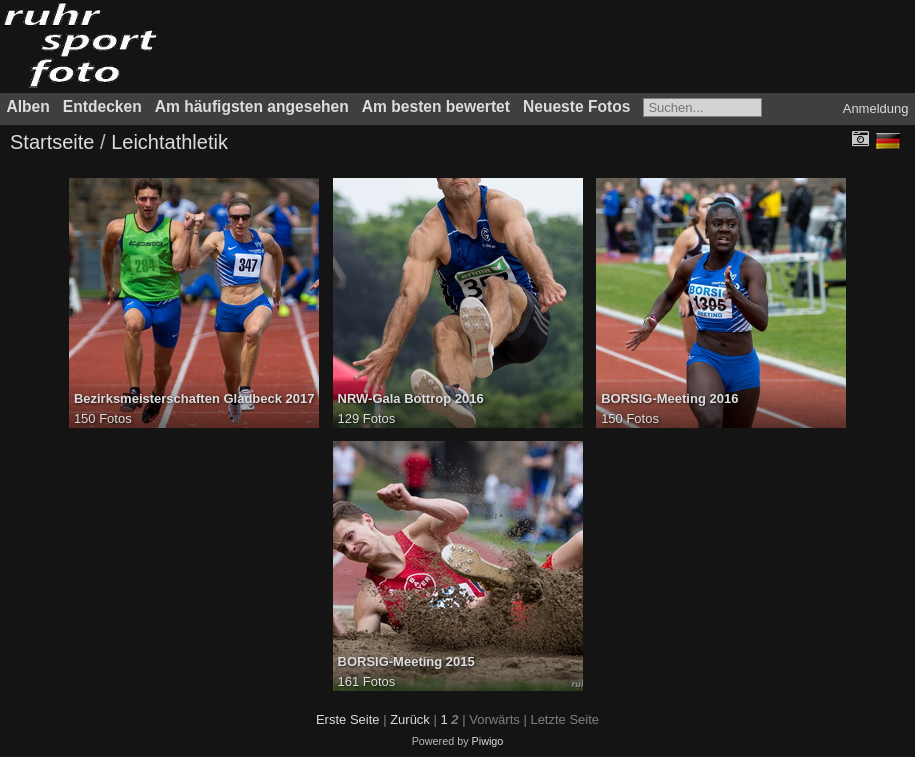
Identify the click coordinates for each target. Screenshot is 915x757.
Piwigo (488, 741)
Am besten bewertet (436, 106)
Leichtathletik (169, 142)
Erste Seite (348, 719)
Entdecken (102, 106)
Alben (28, 106)
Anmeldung (876, 108)
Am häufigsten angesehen (252, 106)
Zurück (410, 719)
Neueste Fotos (576, 106)
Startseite (52, 142)
